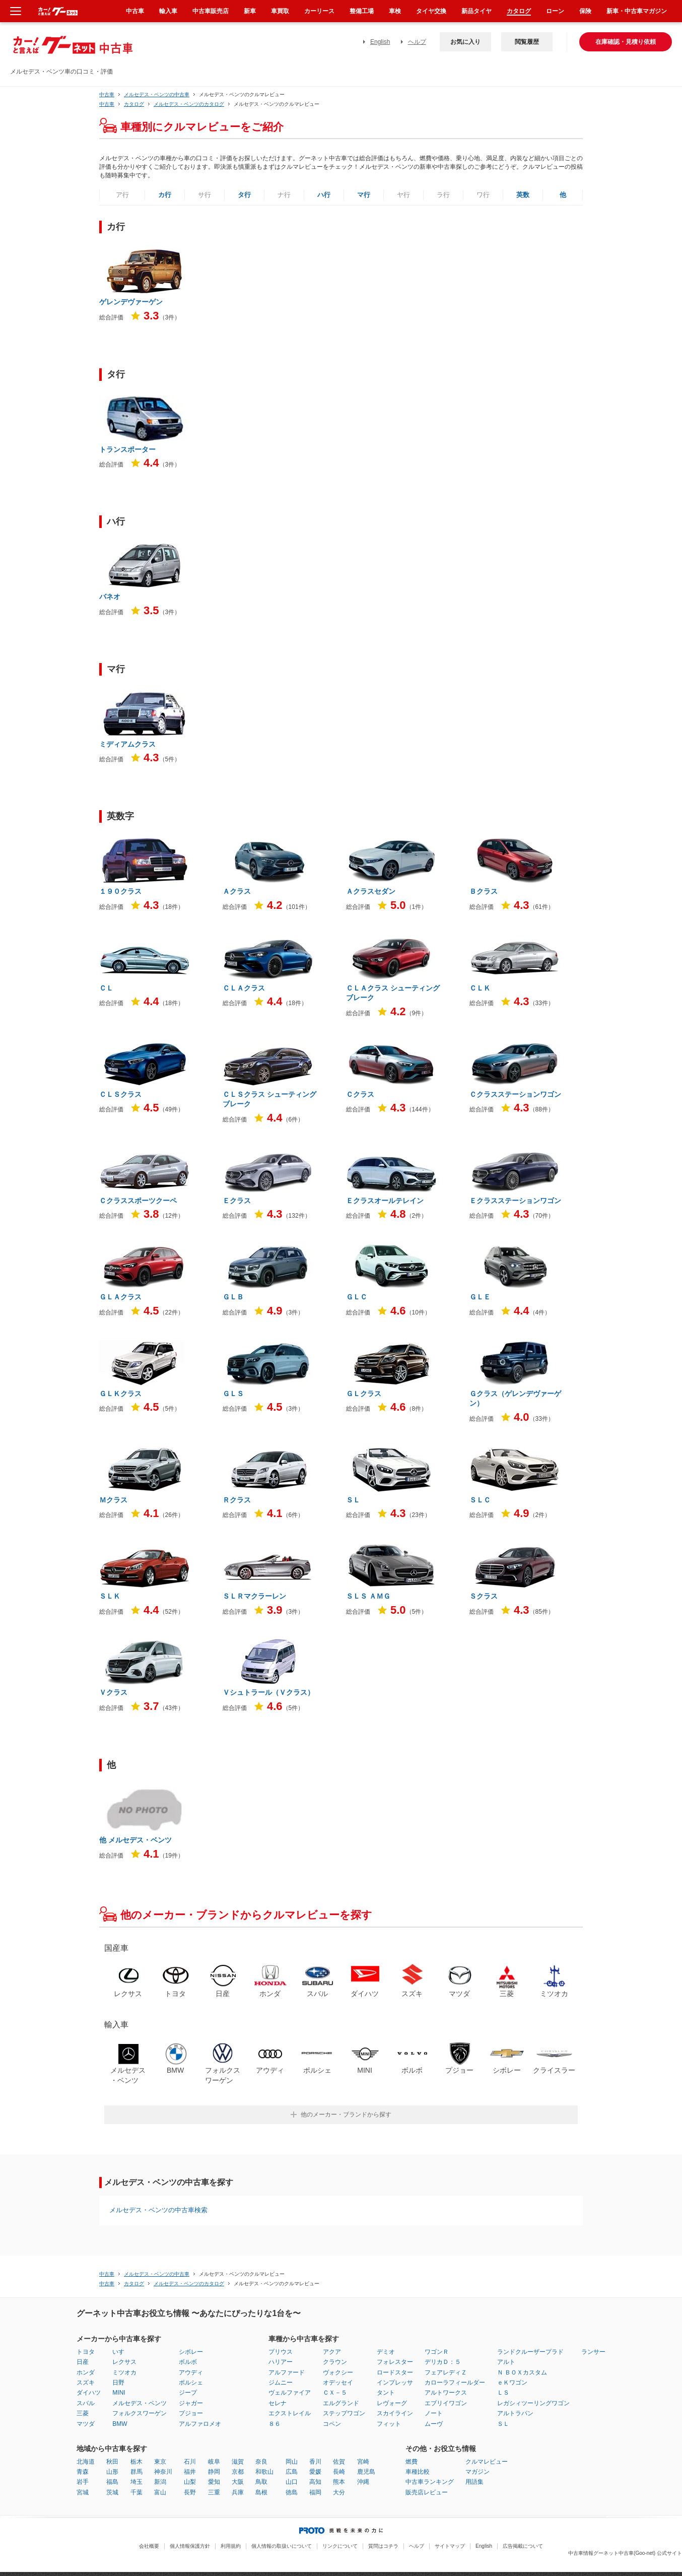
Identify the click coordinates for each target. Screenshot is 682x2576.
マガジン (477, 2471)
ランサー (593, 2351)
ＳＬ (503, 2423)
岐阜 (214, 2461)
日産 (83, 2361)
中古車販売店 (210, 11)
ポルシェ (191, 2382)
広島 (292, 2471)
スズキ (86, 2382)
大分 (339, 2492)
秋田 (112, 2461)
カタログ (519, 11)
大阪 (238, 2481)
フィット (389, 2423)
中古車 (106, 94)
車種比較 (417, 2471)
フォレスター (395, 2361)
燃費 (411, 2461)
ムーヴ (434, 2423)
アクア (332, 2351)
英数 (522, 195)
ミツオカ (124, 2372)
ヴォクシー (338, 2372)
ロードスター (395, 2372)
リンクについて (340, 2546)
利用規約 (231, 2546)
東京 (160, 2461)
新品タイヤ (476, 11)
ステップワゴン (344, 2413)
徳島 (292, 2492)
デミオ (386, 2351)
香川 (315, 2461)
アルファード (286, 2372)
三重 (214, 2492)
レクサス (124, 2361)
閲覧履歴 (527, 41)
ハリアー (280, 2361)
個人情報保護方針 (190, 2546)
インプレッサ (395, 2382)
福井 (190, 2471)
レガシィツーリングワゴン (533, 2403)
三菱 (83, 2413)
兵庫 (238, 2492)
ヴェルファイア (289, 2392)
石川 (190, 2461)
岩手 (83, 2481)
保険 (585, 11)
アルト (506, 2361)
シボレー (191, 2351)
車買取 (280, 11)
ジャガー (191, 2403)
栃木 (136, 2461)
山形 (112, 2471)
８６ (274, 2423)
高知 (315, 2481)
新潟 (160, 2481)
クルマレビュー (486, 2461)
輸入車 (168, 11)
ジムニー (280, 2382)
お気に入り (465, 41)
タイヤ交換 (431, 11)
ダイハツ (89, 2392)
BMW (119, 2423)
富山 (160, 2492)
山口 (292, 2481)
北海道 (86, 2461)
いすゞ (121, 2351)
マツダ (86, 2423)
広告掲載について (523, 2546)
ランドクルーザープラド (530, 2351)
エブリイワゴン (446, 2403)
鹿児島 (366, 2471)
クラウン (335, 2361)
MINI (118, 2392)
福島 (112, 2481)
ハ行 (323, 195)
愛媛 (315, 2471)
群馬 (136, 2471)
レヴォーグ (392, 2403)
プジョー (191, 2413)
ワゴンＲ (437, 2351)
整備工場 (362, 11)
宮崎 (363, 2461)
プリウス (280, 2351)
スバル (86, 2403)
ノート (434, 2413)
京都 (238, 2471)
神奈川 (163, 2471)
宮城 (83, 2492)
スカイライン (395, 2413)
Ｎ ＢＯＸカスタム (522, 2372)
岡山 (292, 2461)
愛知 (214, 2481)
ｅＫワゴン (512, 2382)
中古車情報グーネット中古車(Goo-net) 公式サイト (625, 2553)
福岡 (315, 2492)
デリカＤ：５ (443, 2361)
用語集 (474, 2481)
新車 (250, 11)
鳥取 (261, 2481)
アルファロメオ (200, 2423)
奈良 (261, 2461)
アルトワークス (446, 2392)
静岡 (214, 2471)
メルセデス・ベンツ (139, 2403)
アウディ (191, 2372)
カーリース (319, 11)
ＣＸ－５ (335, 2392)
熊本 (339, 2481)
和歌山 (264, 2471)
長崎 (339, 2471)
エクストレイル (289, 2413)
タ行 (244, 195)
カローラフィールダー (455, 2382)
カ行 (164, 195)
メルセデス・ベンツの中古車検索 (158, 2210)
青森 (83, 2471)
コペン (332, 2423)
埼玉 (136, 2481)
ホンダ (86, 2372)
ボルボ (188, 2361)
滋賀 (238, 2461)
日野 (118, 2382)
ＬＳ (503, 2392)
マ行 (363, 195)
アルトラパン (515, 2413)
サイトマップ (450, 2546)
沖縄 (363, 2481)
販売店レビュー (426, 2492)
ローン (555, 11)
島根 (261, 2492)
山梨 (190, 2481)
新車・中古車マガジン (636, 11)
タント (386, 2392)
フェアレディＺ (446, 2372)
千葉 (136, 2492)
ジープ (188, 2392)
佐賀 (339, 2461)
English (380, 41)
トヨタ (86, 2351)
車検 (395, 11)
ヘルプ (417, 41)
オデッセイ (338, 2382)
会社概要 (149, 2546)
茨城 (112, 2492)
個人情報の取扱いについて (281, 2546)
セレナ (277, 2403)
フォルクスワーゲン (139, 2413)
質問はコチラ (383, 2546)
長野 (190, 2492)
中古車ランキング (429, 2481)
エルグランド (341, 2403)
